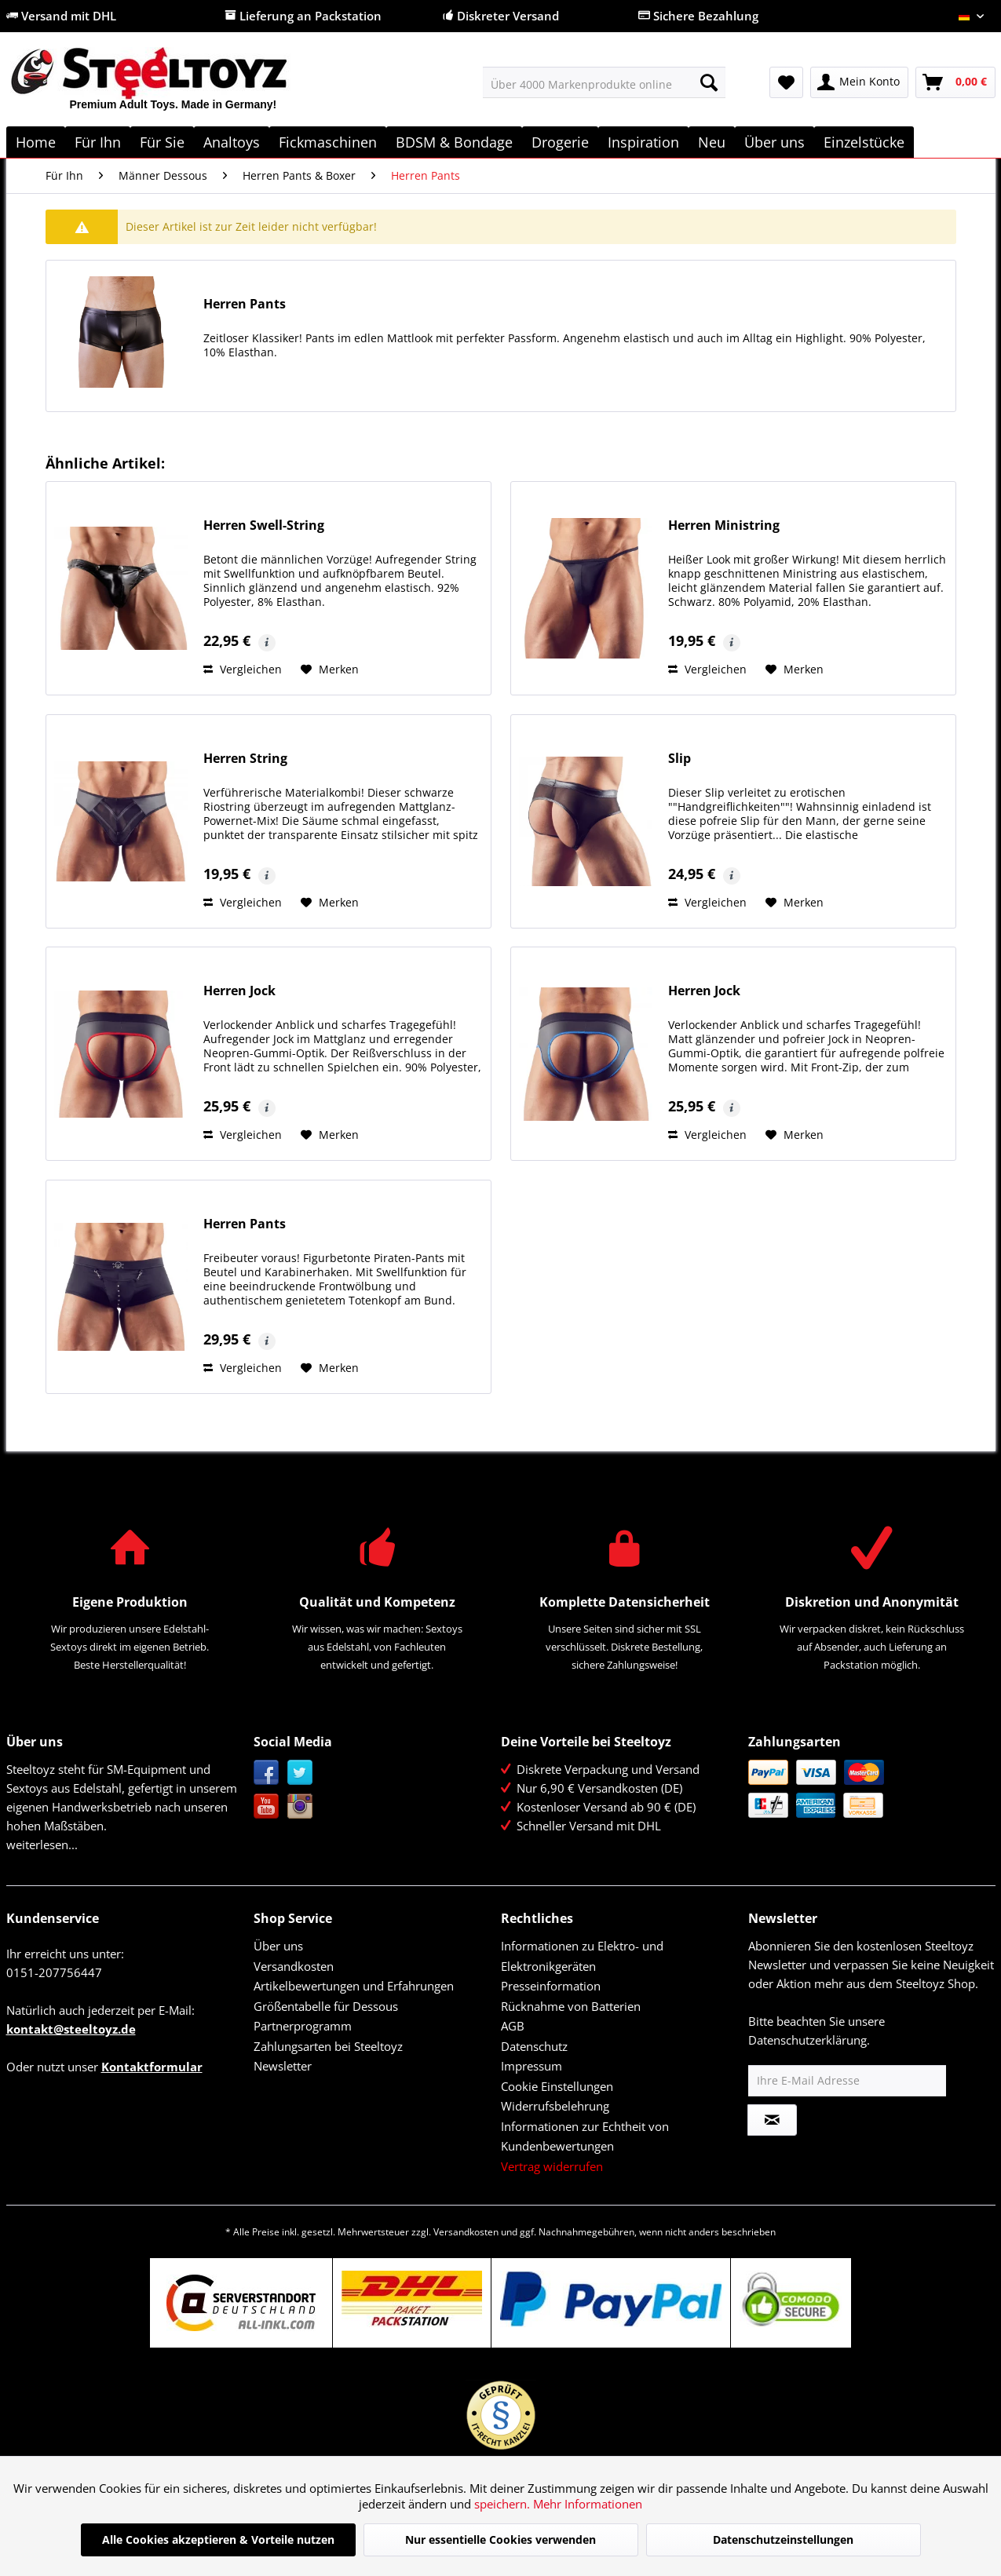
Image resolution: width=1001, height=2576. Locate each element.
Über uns (278, 1946)
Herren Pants (244, 304)
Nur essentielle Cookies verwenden (500, 2539)
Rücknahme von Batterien (571, 2006)
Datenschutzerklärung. (809, 2040)
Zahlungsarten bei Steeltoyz (328, 2046)
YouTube (266, 1806)
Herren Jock (239, 991)
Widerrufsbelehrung (555, 2106)
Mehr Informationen (587, 2504)
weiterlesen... (42, 1844)
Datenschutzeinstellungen (783, 2539)
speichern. (503, 2504)
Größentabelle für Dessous (326, 2006)
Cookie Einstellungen (557, 2086)
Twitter (300, 1773)
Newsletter (283, 2066)
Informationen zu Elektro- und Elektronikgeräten (582, 1956)
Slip (679, 758)
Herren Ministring (724, 525)
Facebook (266, 1773)
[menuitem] (604, 82)
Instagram (300, 1806)
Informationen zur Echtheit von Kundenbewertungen (585, 2136)
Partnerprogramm (303, 2026)
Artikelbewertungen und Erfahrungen (354, 1986)
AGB (512, 2026)
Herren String (245, 758)
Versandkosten (294, 1966)
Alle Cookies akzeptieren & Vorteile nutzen (218, 2539)
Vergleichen (242, 669)
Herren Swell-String (263, 525)
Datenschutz (534, 2046)
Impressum (531, 2066)
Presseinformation (551, 1986)
